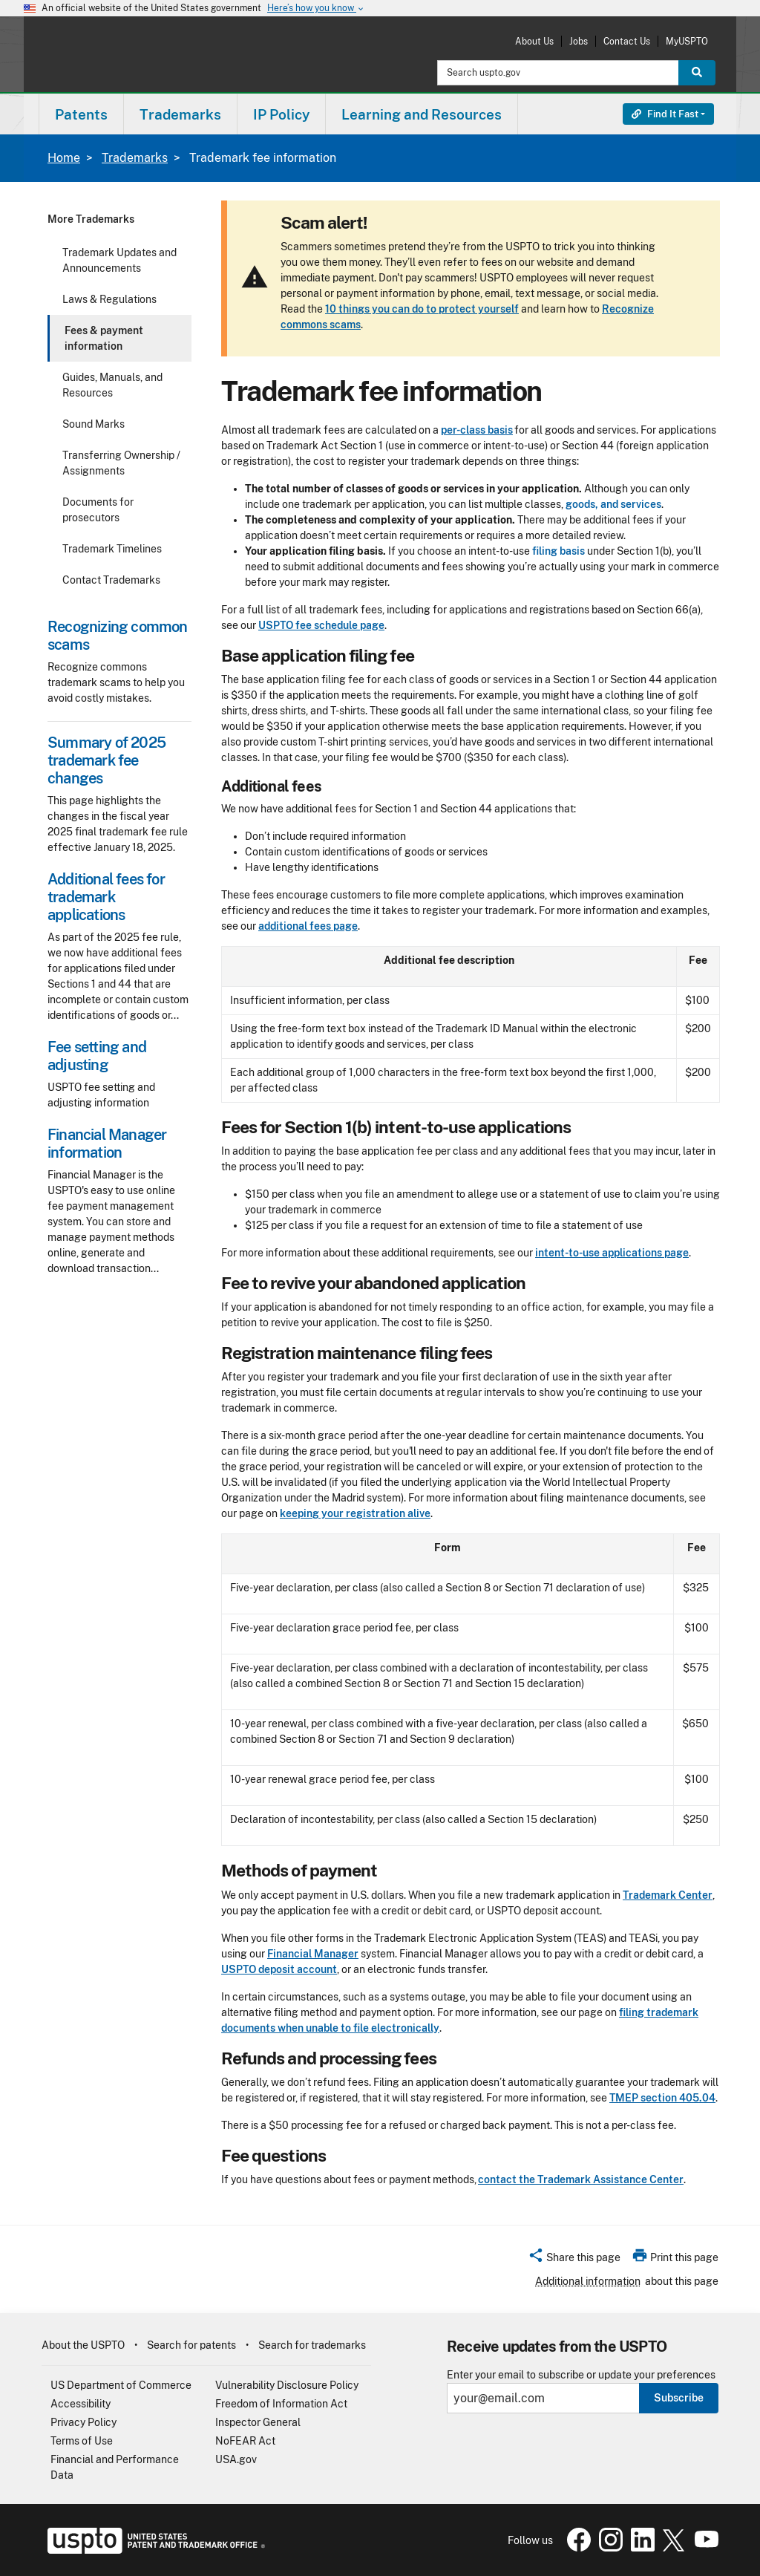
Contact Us (626, 41)
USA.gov (236, 2459)
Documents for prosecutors (98, 510)
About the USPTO (83, 2345)
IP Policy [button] (281, 114)
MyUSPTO (687, 41)
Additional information (588, 2281)
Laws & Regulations (109, 299)
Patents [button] (81, 114)
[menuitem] (81, 114)
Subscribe (679, 2398)
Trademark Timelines (112, 549)
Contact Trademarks (111, 580)
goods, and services (613, 504)
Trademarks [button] (180, 114)
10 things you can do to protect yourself (422, 309)
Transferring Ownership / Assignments (121, 463)
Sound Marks (93, 424)
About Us (534, 41)
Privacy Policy (83, 2422)
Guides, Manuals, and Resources (112, 385)
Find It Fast (665, 114)
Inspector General (258, 2422)
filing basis (558, 551)
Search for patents (191, 2345)
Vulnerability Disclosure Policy (286, 2385)
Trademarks (135, 158)
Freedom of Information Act (281, 2404)
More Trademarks (91, 219)
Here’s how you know (316, 8)
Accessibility (80, 2404)
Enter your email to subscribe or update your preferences (581, 2375)
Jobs (578, 41)
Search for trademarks (312, 2345)
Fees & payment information (104, 338)
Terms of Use (81, 2441)
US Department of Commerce (120, 2385)
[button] (574, 2260)
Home (64, 158)
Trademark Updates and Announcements (119, 260)
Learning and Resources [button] (421, 114)
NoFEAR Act (245, 2441)
